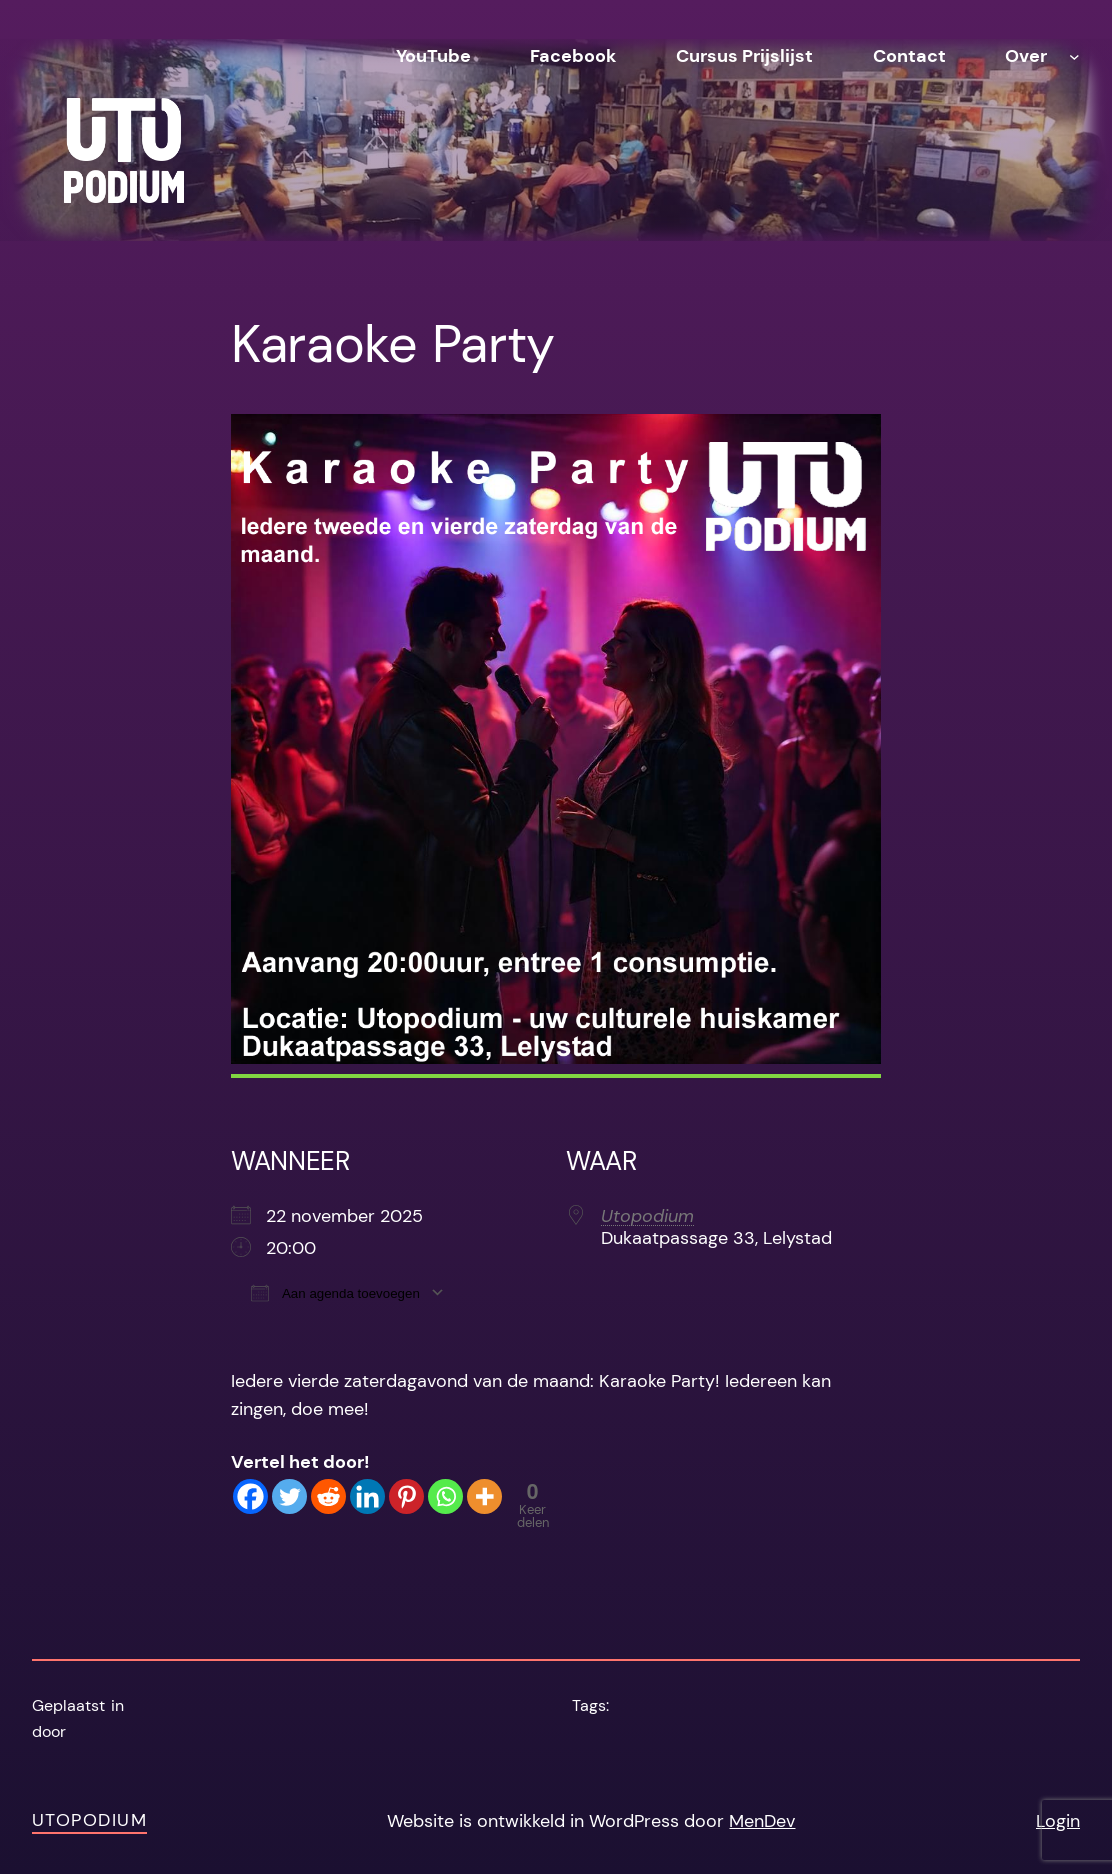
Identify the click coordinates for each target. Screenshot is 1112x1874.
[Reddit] (328, 1496)
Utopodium (647, 1216)
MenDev (762, 1821)
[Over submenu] (1074, 56)
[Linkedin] (367, 1496)
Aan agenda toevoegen (335, 1292)
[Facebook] (250, 1496)
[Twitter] (289, 1496)
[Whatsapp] (445, 1496)
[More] (484, 1496)
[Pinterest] (406, 1496)
